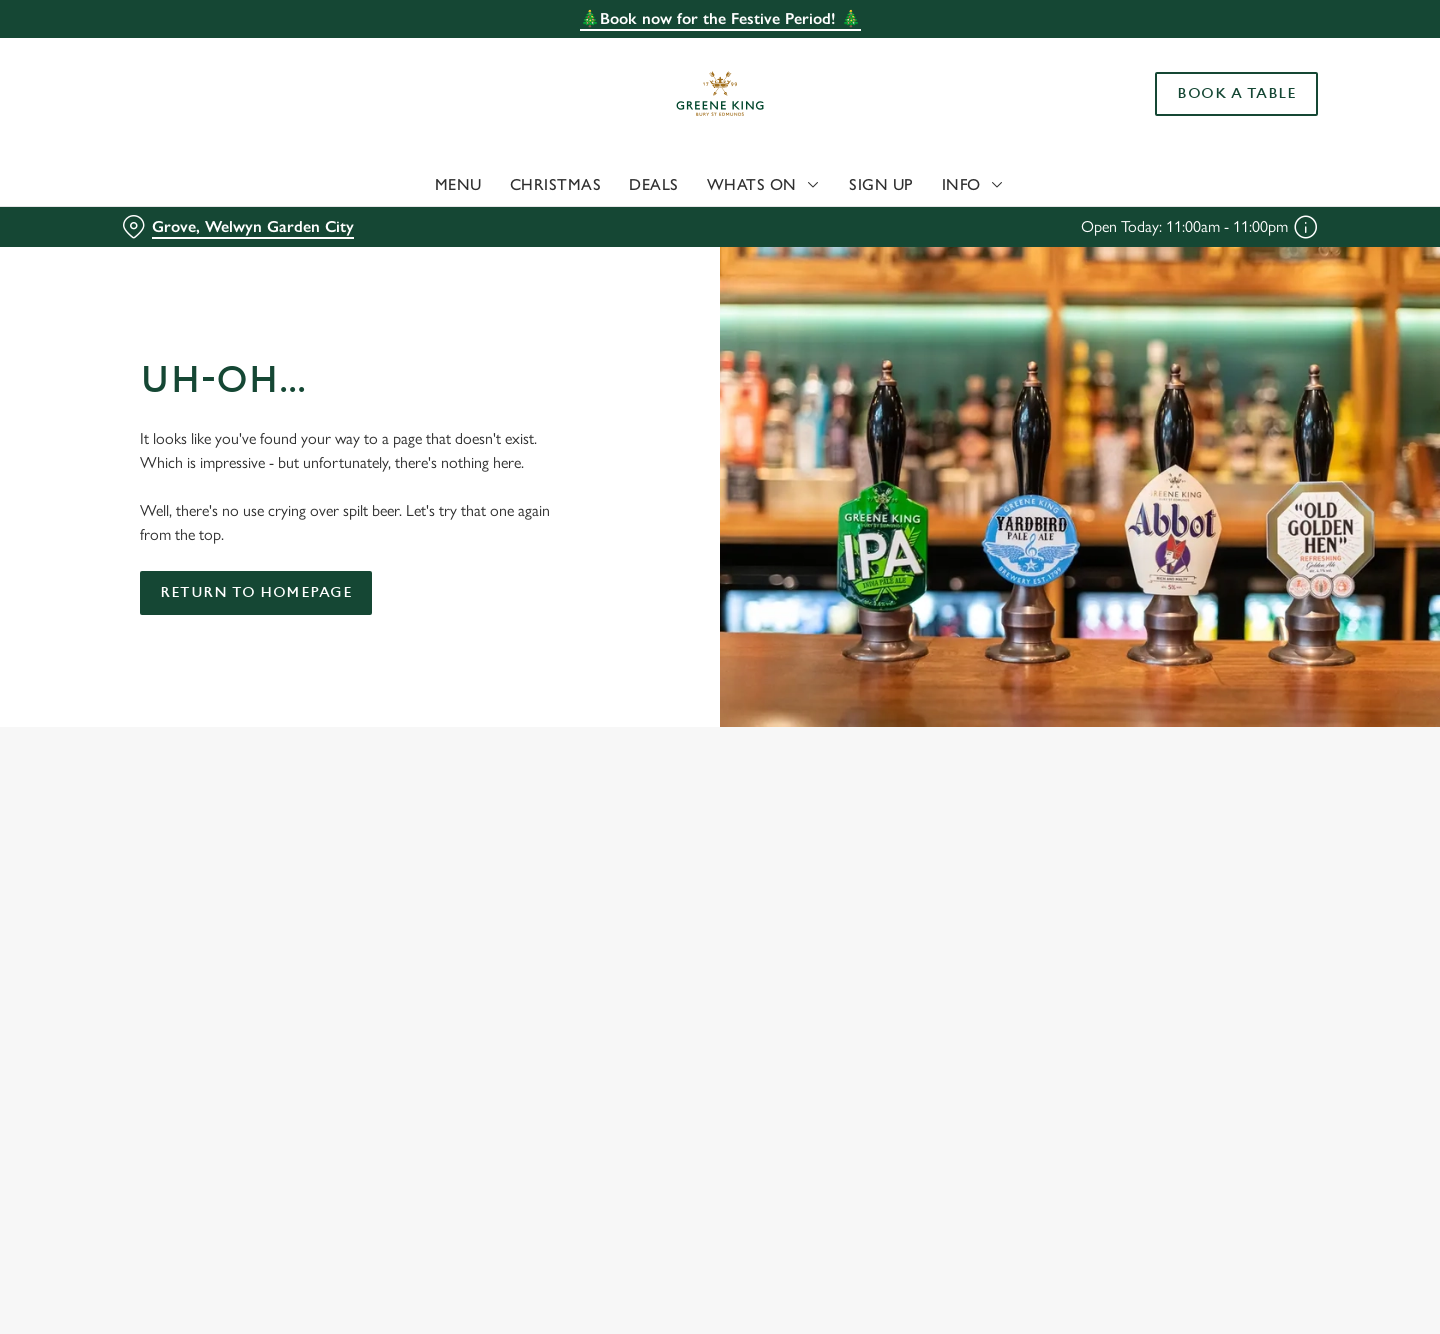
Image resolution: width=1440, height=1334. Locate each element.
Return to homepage (256, 592)
